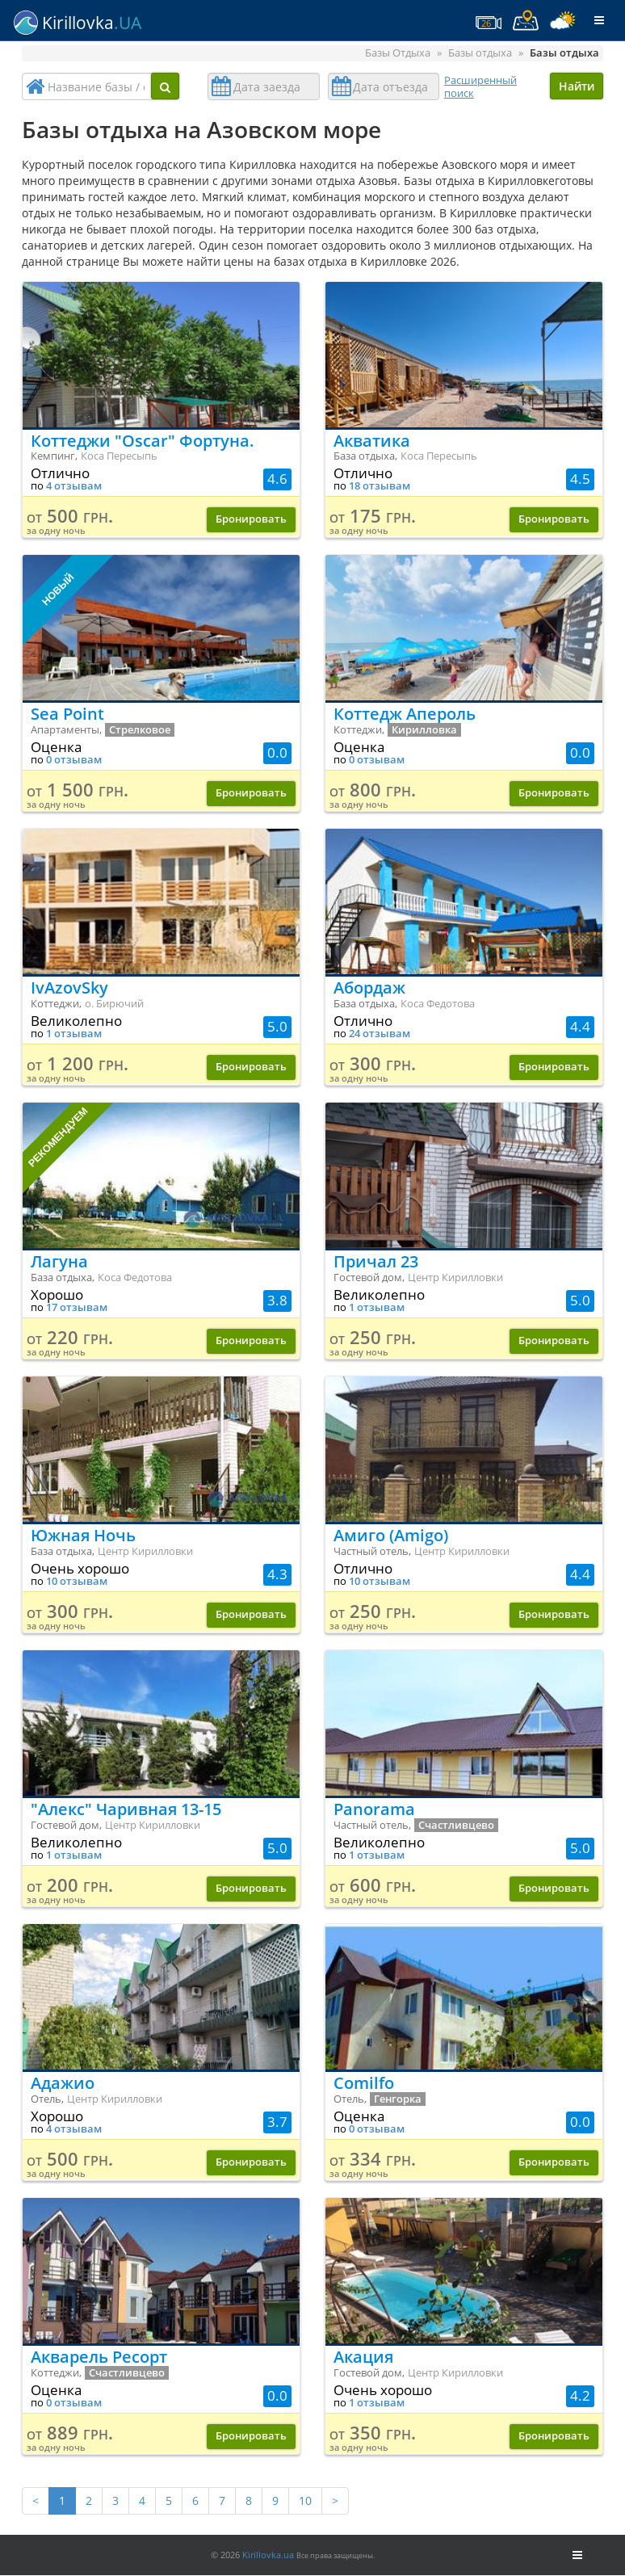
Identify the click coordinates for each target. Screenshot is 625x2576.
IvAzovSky (69, 987)
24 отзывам (379, 1033)
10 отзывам (76, 1581)
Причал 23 (375, 1261)
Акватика (371, 441)
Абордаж (369, 987)
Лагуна (59, 1261)
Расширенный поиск (480, 86)
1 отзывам (74, 1033)
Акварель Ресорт (99, 2357)
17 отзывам (76, 1307)
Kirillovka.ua (268, 2555)
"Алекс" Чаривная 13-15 (126, 1809)
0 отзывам (74, 760)
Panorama (374, 1809)
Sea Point (67, 714)
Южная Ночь (83, 1535)
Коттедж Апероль (404, 714)
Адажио (62, 2083)
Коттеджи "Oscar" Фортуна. (142, 441)
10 (305, 2500)
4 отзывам (74, 486)
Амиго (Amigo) (390, 1535)
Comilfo (363, 2083)
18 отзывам (379, 486)
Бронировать (251, 519)
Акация (363, 2357)
